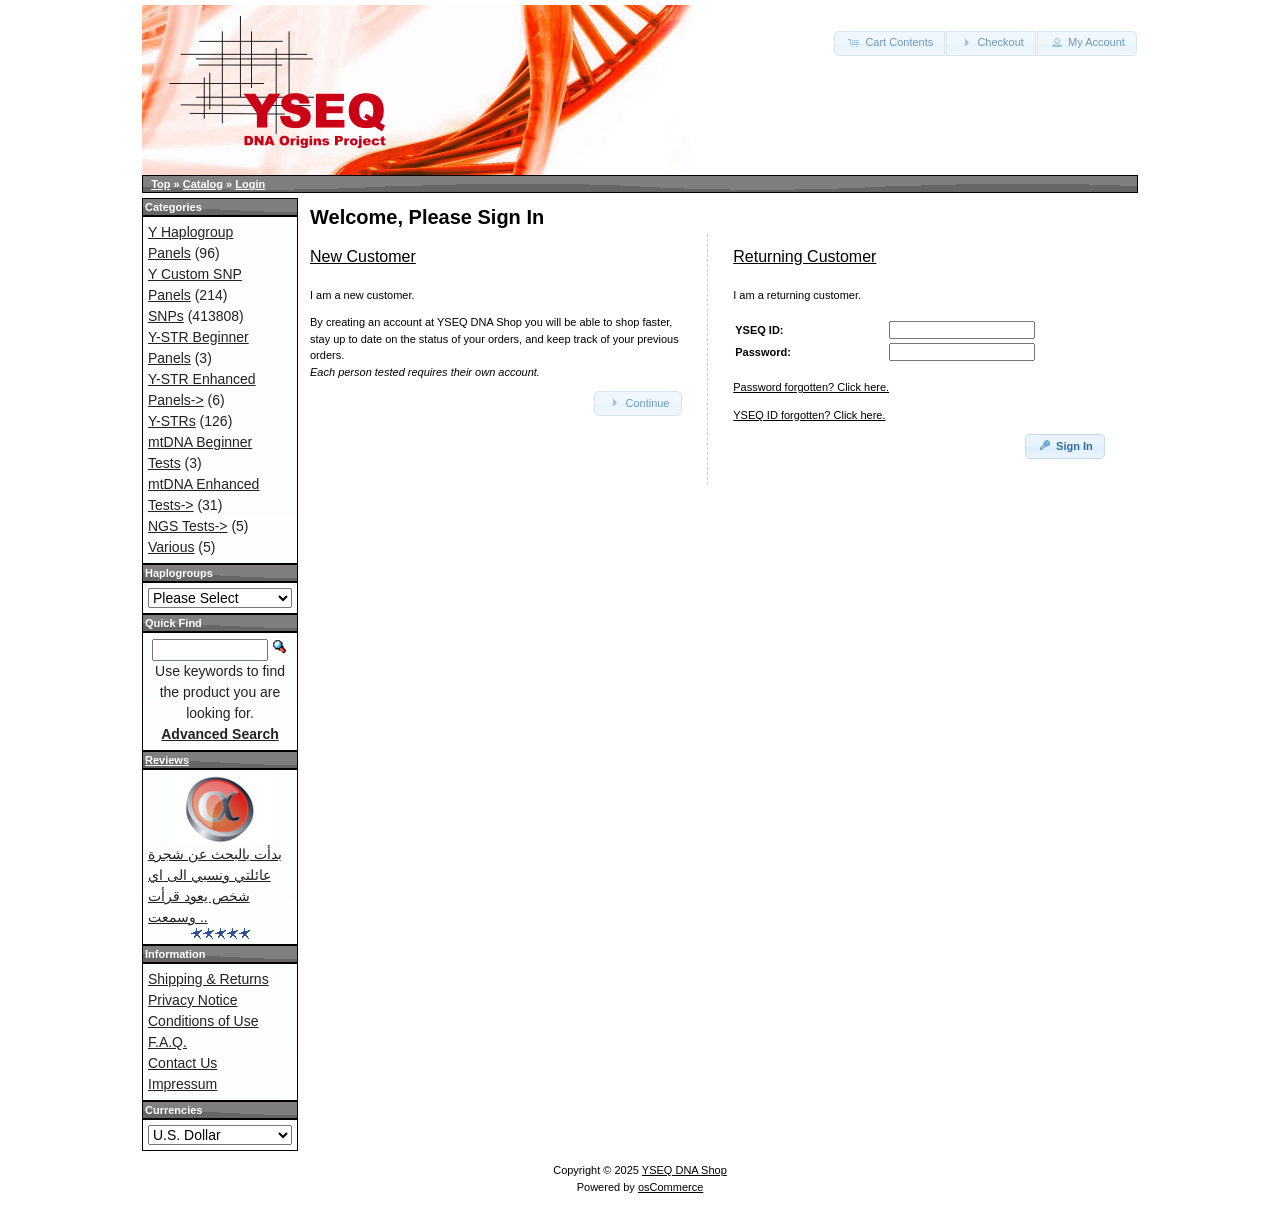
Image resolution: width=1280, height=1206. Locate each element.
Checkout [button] (991, 42)
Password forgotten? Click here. (811, 387)
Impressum (182, 1084)
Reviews (167, 760)
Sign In (1065, 445)
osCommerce (670, 1187)
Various (171, 547)
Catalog (203, 184)
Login (250, 184)
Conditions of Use (203, 1021)
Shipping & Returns (208, 979)
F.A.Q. (167, 1042)
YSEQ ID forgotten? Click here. (809, 415)
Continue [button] (637, 402)
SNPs (166, 316)
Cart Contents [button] (889, 42)
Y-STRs (172, 421)
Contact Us (182, 1063)
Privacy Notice (192, 1000)
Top (160, 184)
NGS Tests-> (188, 526)
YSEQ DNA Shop (684, 1170)
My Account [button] (1087, 42)
